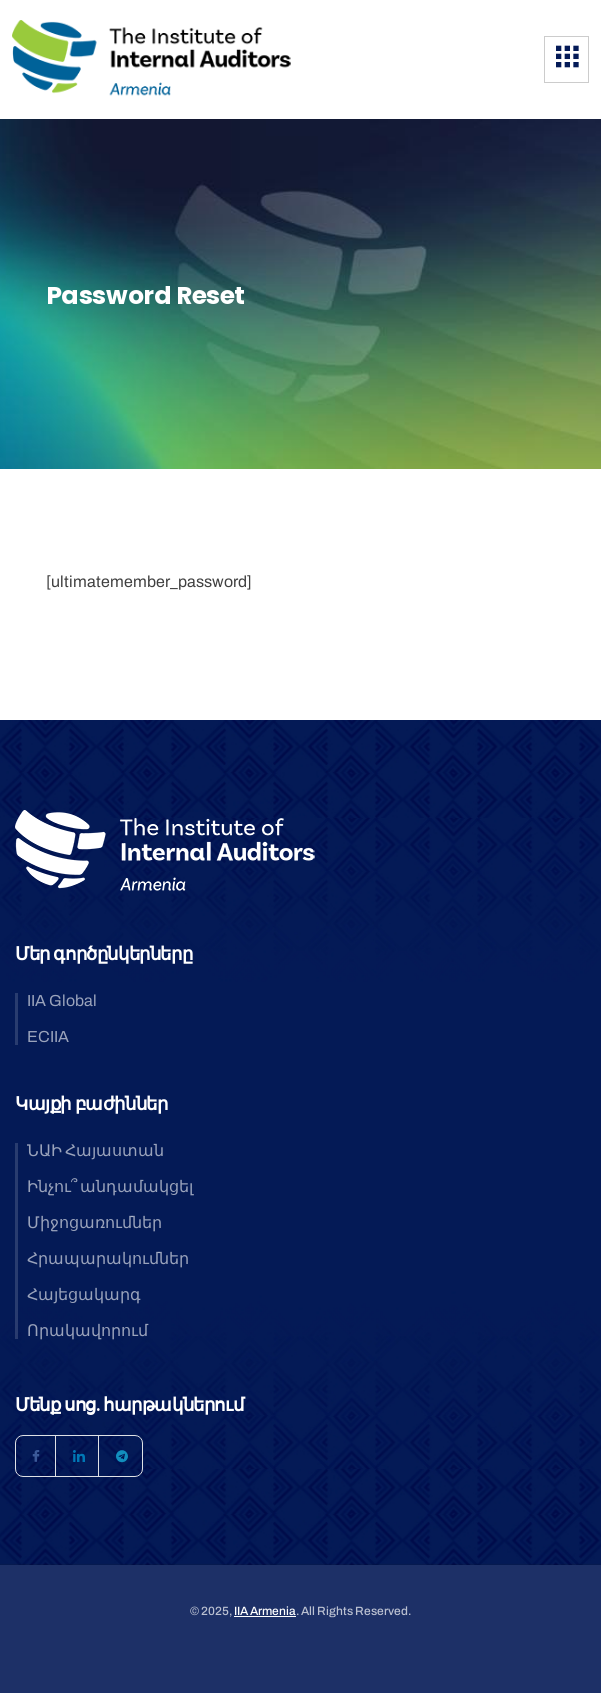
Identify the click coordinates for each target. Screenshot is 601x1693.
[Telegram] (122, 1456)
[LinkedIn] (79, 1456)
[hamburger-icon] (566, 59)
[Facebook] (36, 1456)
